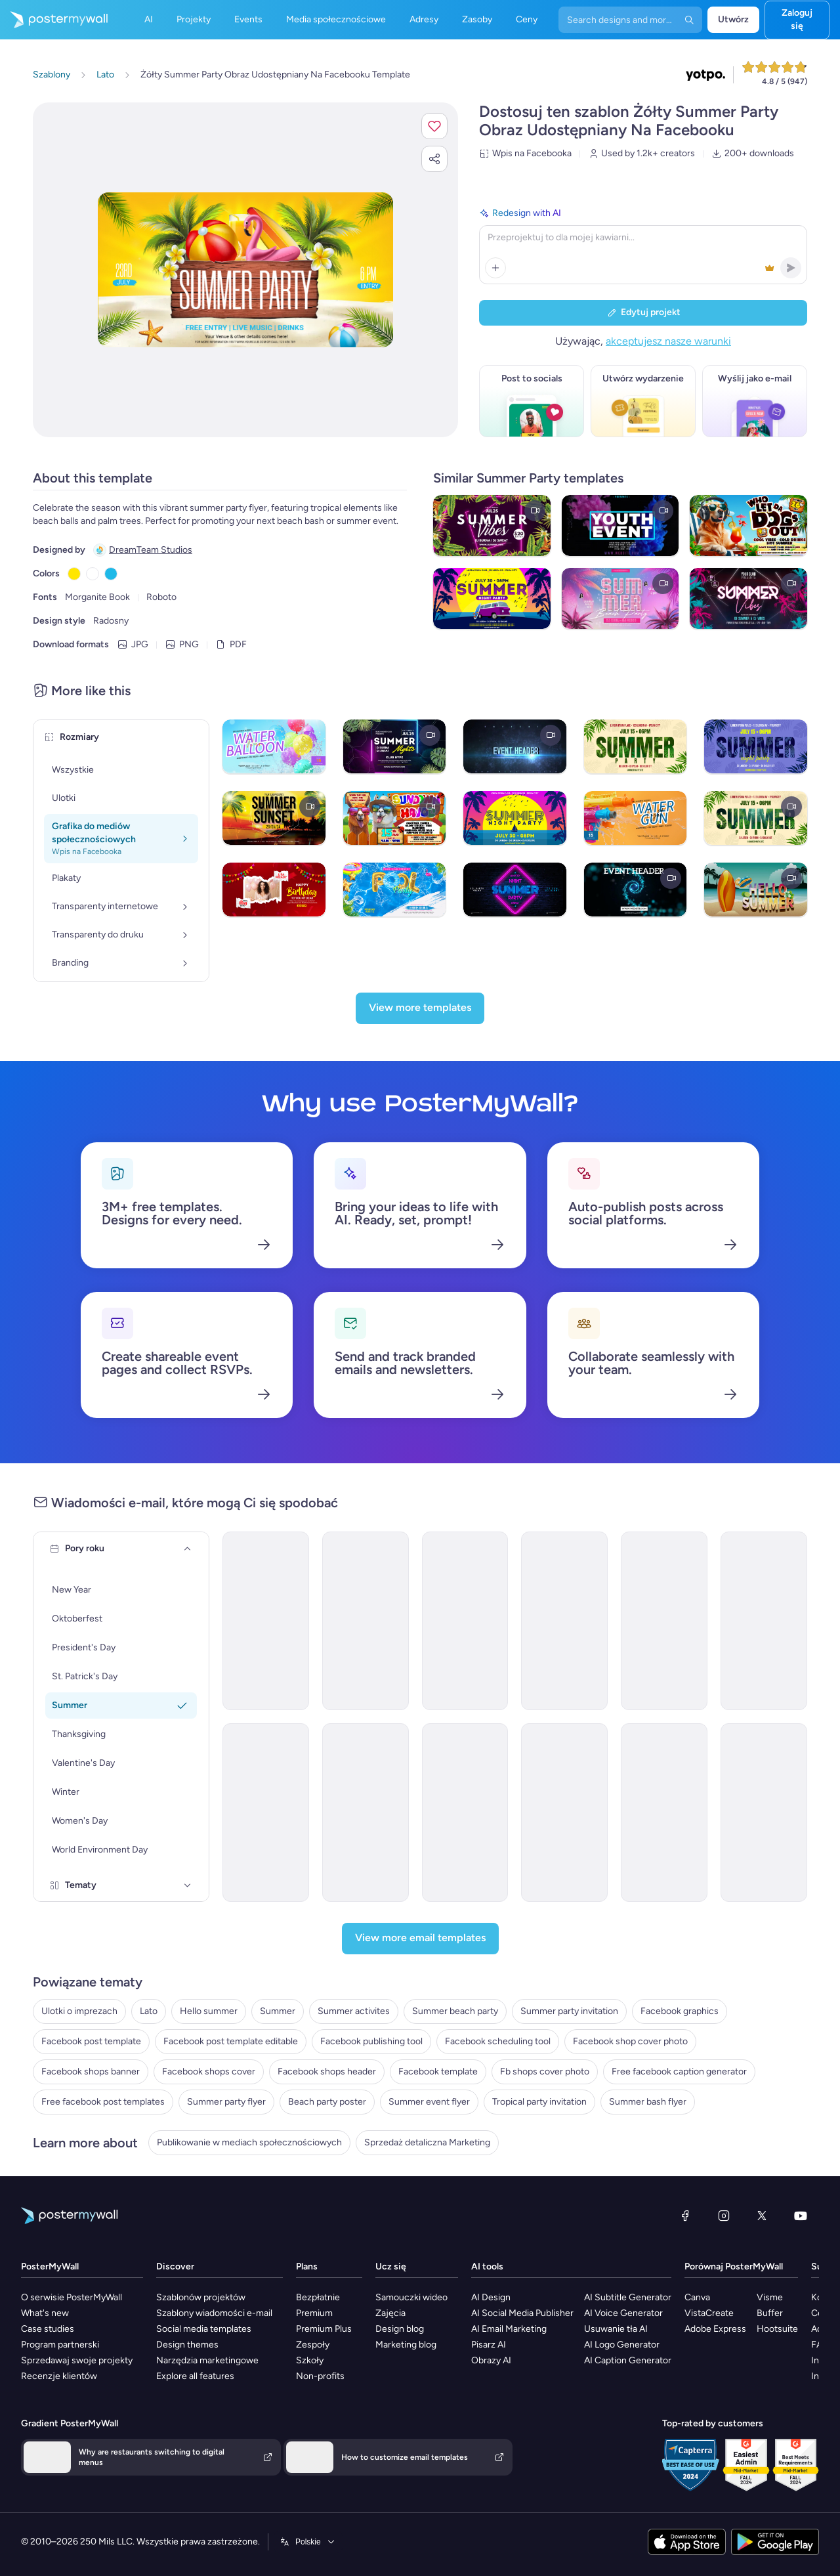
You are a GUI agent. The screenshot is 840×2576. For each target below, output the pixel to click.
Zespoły (312, 2344)
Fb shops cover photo (544, 2071)
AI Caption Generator (627, 2360)
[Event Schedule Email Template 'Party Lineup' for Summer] (664, 1621)
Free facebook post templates (103, 2101)
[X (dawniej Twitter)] (762, 2215)
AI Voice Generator (623, 2313)
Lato (149, 2011)
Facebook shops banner (90, 2071)
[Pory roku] (187, 1548)
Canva (697, 2297)
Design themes (187, 2344)
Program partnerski (60, 2344)
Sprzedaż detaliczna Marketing (427, 2142)
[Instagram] (724, 2215)
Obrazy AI (491, 2360)
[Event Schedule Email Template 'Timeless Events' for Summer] (764, 1621)
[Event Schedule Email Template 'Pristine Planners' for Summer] (365, 1621)
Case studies (47, 2328)
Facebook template (438, 2071)
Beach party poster (327, 2101)
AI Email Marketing (509, 2328)
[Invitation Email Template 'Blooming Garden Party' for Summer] (564, 1812)
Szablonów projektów (200, 2297)
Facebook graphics (679, 2011)
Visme (770, 2297)
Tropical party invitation (539, 2101)
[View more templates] (420, 1008)
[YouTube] (801, 2215)
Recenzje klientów (59, 2376)
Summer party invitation (569, 2011)
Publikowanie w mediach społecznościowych (249, 2142)
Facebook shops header (327, 2071)
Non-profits (320, 2376)
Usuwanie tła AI (616, 2328)
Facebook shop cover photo (630, 2041)
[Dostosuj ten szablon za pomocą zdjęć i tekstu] (245, 269)
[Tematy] (187, 1885)
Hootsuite (777, 2328)
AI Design (491, 2297)
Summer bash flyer (647, 2101)
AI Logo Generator (622, 2344)
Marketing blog (405, 2344)
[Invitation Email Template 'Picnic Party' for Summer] (265, 1812)
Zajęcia (390, 2313)
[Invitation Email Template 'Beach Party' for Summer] (265, 1621)
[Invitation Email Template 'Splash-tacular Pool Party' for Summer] (365, 1812)
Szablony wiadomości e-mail (214, 2313)
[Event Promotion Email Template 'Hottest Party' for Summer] (764, 1812)
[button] (434, 126)
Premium (314, 2313)
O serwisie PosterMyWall (71, 2297)
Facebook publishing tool (371, 2041)
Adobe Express (715, 2328)
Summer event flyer (429, 2101)
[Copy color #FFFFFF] (92, 573)
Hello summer (209, 2011)
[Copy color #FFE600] (74, 573)
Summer (277, 2011)
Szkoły (310, 2360)
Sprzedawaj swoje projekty (77, 2360)
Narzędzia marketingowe (207, 2360)
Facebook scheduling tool (498, 2041)
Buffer (770, 2313)
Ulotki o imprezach (79, 2011)
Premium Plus (324, 2328)
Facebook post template (91, 2041)
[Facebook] (685, 2215)
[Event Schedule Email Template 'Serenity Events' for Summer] (564, 1621)
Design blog (399, 2328)
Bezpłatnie (318, 2297)
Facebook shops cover (208, 2071)
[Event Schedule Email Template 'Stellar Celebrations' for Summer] (465, 1621)
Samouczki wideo (411, 2297)
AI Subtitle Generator (627, 2297)
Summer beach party (455, 2011)
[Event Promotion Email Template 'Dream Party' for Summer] (465, 1812)
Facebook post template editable (230, 2041)
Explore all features (195, 2376)
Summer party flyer (226, 2101)
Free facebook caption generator (679, 2071)
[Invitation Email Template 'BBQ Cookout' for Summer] (664, 1812)
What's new (45, 2313)
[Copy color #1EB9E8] (110, 573)
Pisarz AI (488, 2344)
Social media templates (203, 2328)
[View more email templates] (420, 1938)
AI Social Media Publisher (522, 2313)
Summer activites (354, 2011)
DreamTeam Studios (150, 549)
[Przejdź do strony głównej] (54, 20)
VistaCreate (709, 2313)
